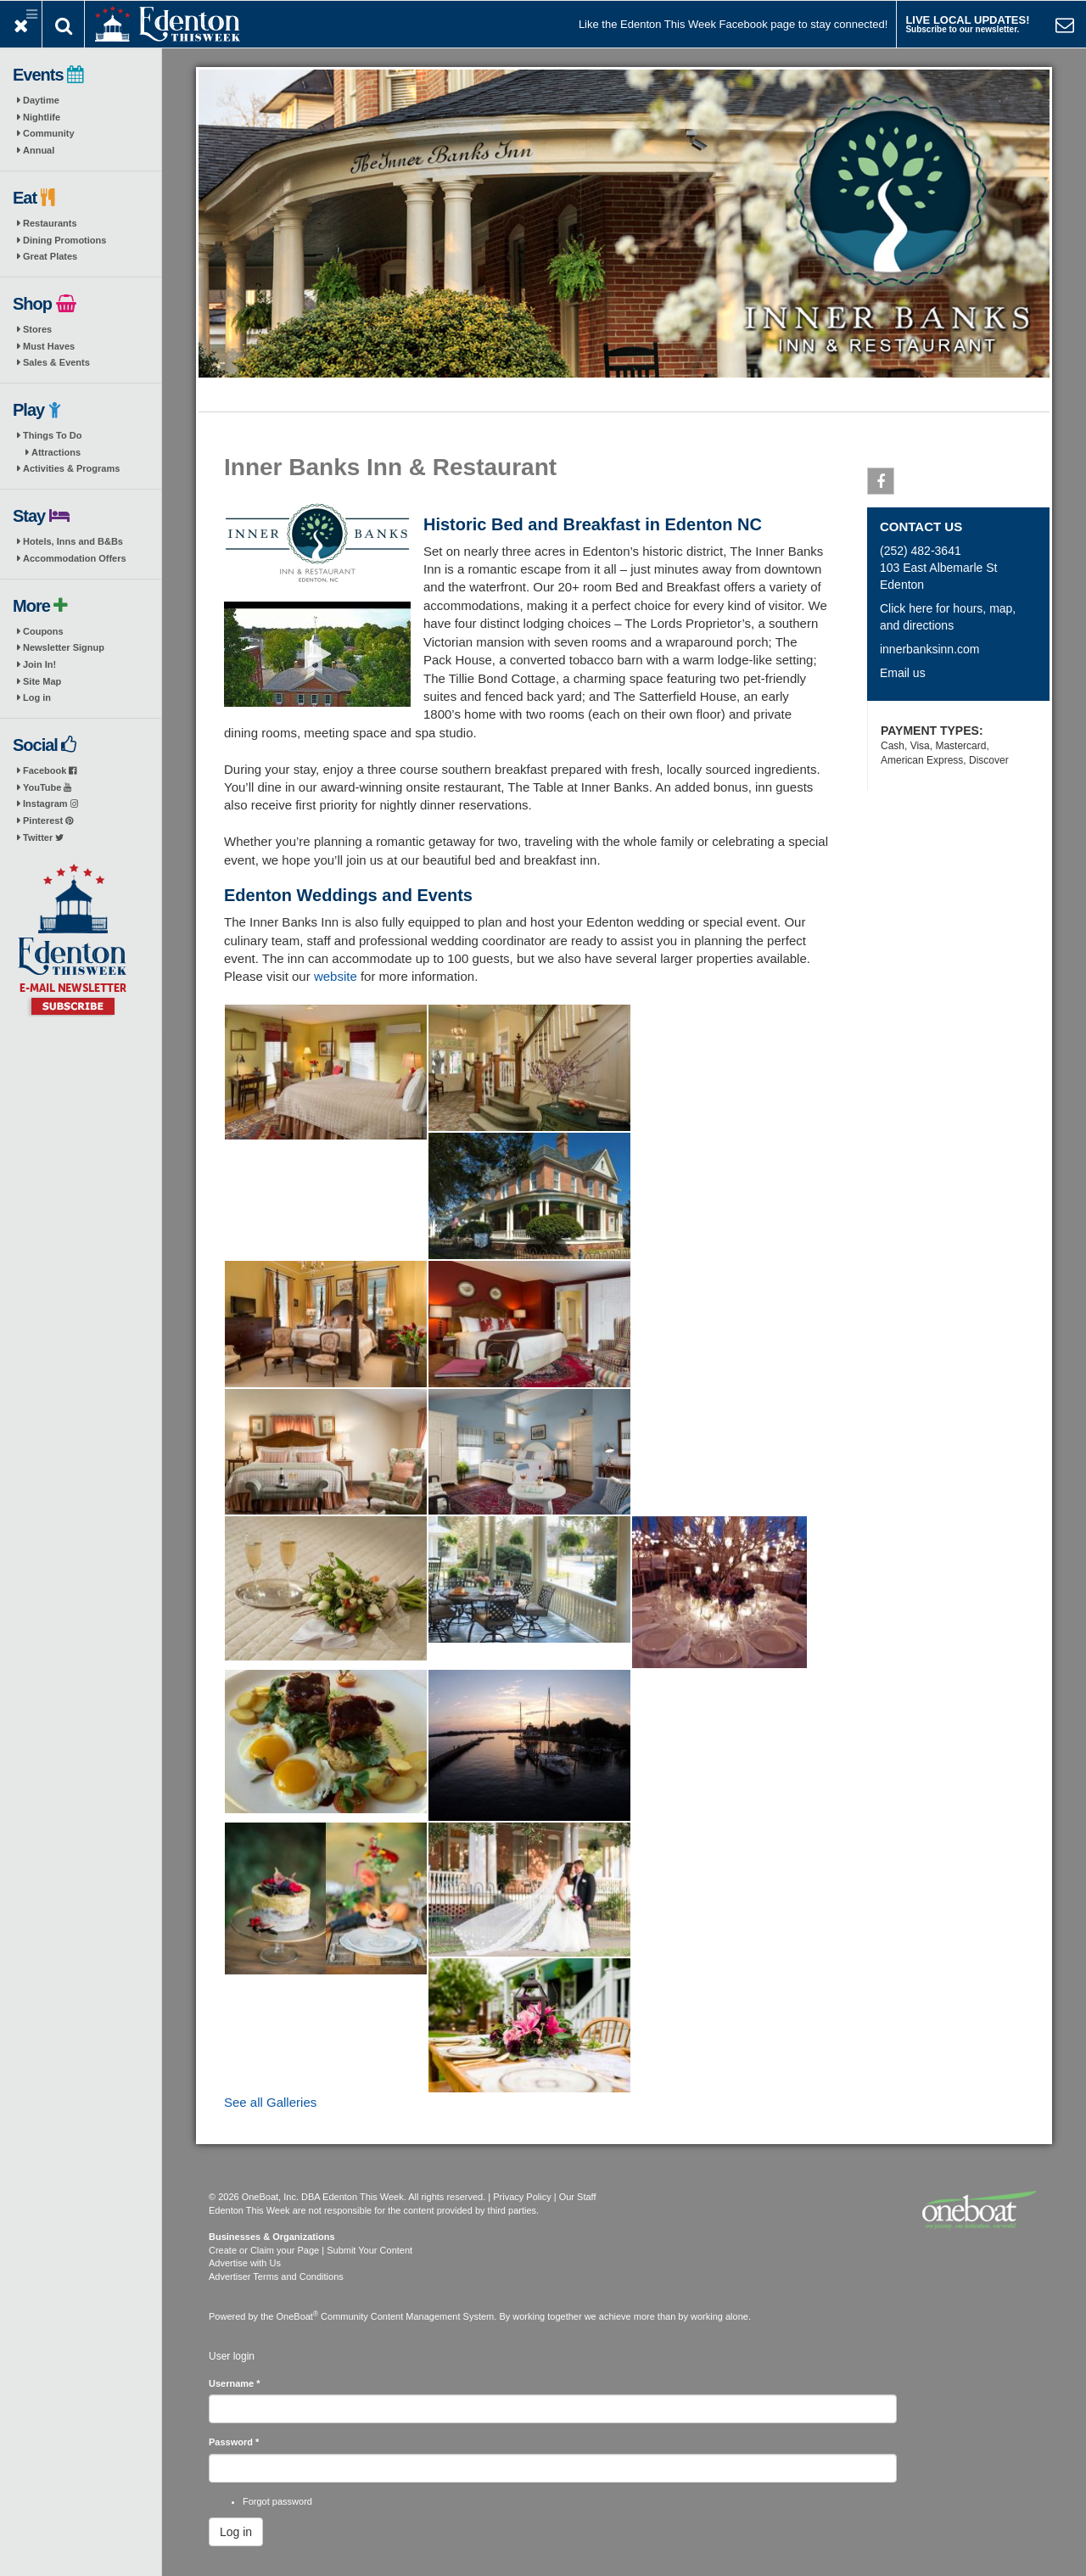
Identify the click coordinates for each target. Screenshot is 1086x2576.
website (335, 976)
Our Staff (577, 2197)
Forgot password (277, 2501)
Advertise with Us (245, 2263)
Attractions (56, 452)
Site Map (42, 681)
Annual (38, 150)
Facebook (49, 770)
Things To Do (52, 435)
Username (234, 2383)
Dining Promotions (64, 240)
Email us (903, 673)
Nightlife (41, 117)
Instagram (50, 803)
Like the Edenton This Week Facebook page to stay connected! (733, 24)
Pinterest (48, 820)
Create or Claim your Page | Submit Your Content (310, 2250)
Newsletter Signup (63, 647)
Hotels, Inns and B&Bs (73, 541)
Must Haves (49, 346)
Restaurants (50, 223)
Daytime (41, 100)
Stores (37, 329)
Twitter (43, 837)
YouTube (47, 787)
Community (49, 133)
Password (234, 2442)
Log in (37, 697)
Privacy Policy (522, 2197)
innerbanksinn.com (930, 649)
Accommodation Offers (74, 558)
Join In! (39, 664)
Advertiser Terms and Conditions (276, 2276)
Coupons (43, 631)
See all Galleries (270, 2102)
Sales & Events (56, 362)
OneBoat (298, 2316)
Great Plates (50, 256)
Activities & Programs (71, 468)
